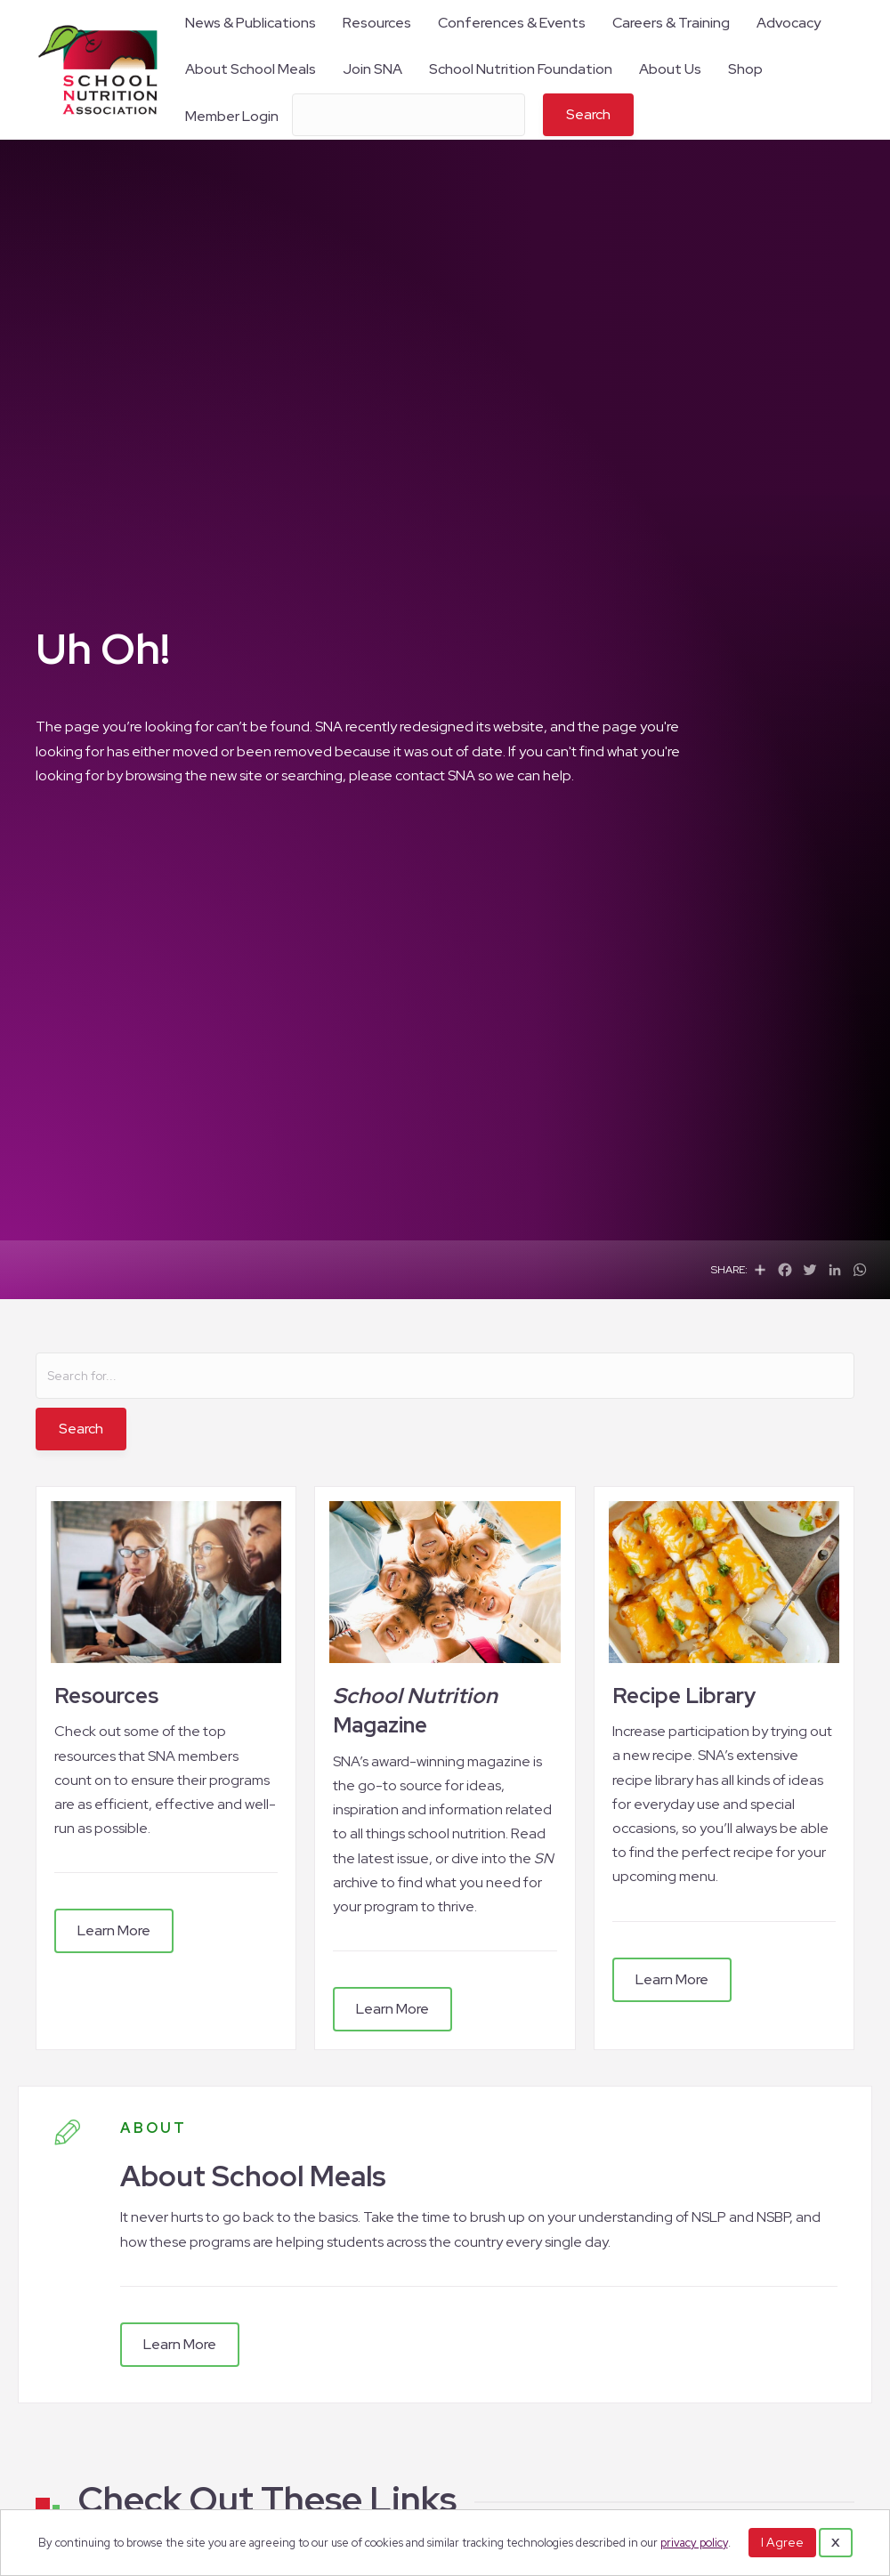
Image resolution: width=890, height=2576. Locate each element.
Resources (377, 22)
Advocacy (788, 22)
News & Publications (250, 22)
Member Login (232, 116)
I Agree (782, 2542)
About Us (670, 69)
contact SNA (435, 775)
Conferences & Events (512, 22)
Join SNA (372, 69)
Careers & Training (671, 22)
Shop (745, 69)
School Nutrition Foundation (520, 69)
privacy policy (694, 2542)
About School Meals (250, 69)
